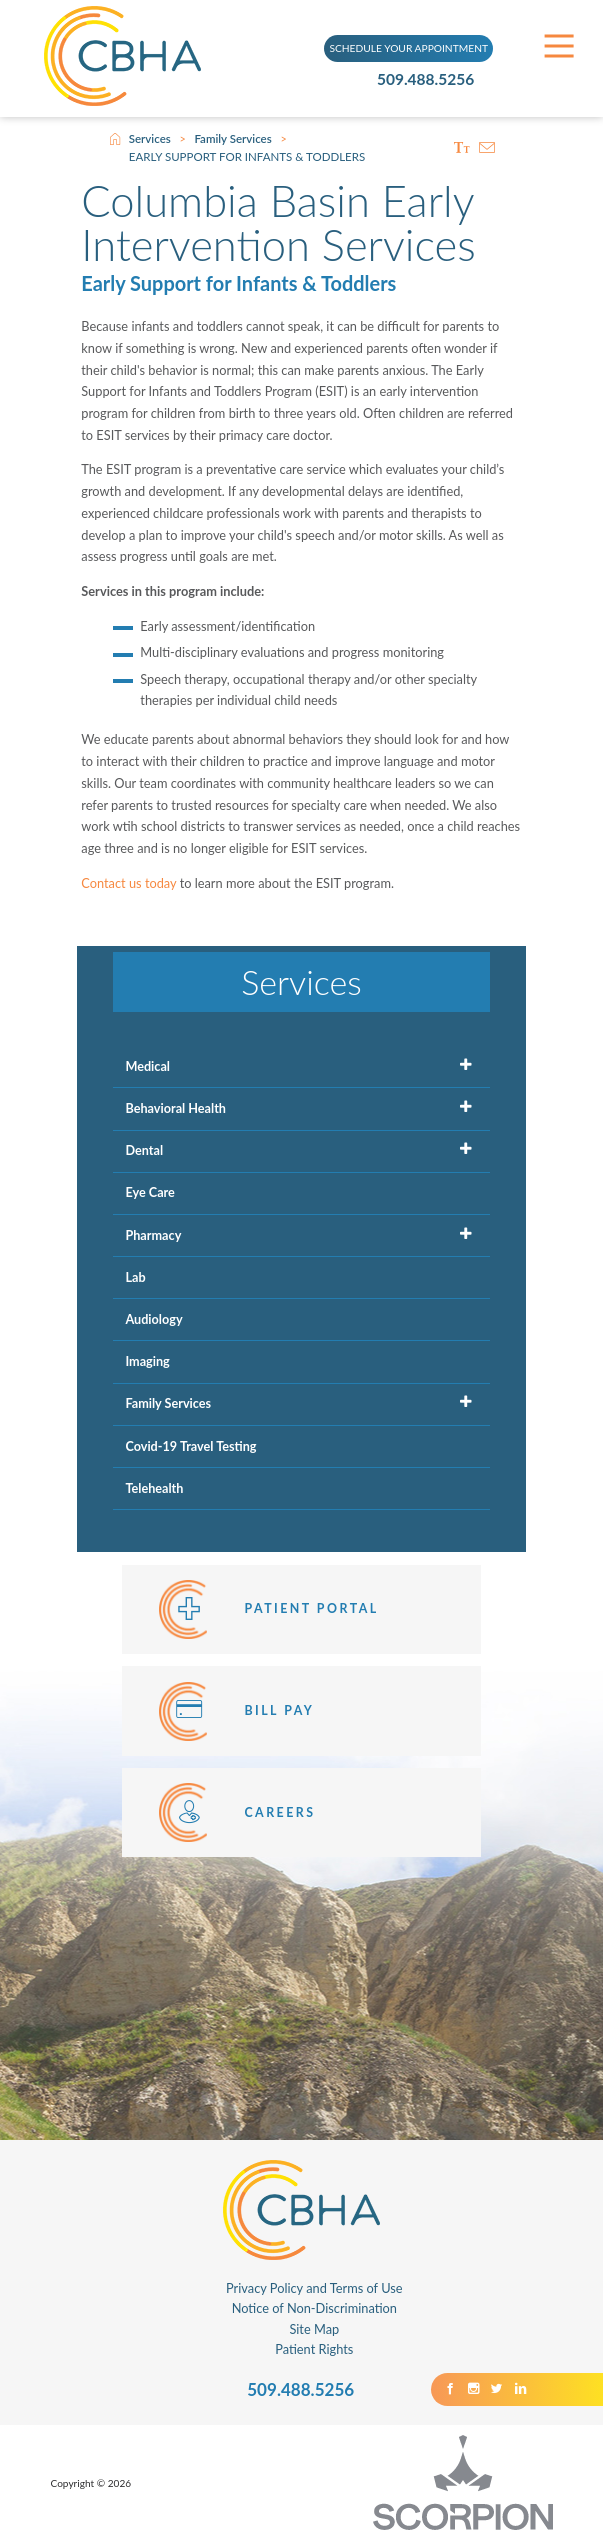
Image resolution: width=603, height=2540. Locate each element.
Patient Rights (314, 2349)
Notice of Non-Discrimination (314, 2308)
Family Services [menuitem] (168, 1403)
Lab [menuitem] (135, 1277)
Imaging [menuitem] (147, 1361)
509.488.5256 (428, 78)
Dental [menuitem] (144, 1150)
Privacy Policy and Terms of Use (314, 2288)
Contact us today (128, 883)
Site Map (314, 2329)
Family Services (232, 138)
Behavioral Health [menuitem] (175, 1108)
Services (150, 138)
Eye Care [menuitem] (149, 1192)
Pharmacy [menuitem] (153, 1235)
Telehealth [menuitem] (154, 1488)
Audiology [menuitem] (153, 1319)
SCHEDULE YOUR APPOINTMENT (408, 48)
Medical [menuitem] (147, 1066)
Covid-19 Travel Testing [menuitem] (190, 1446)
